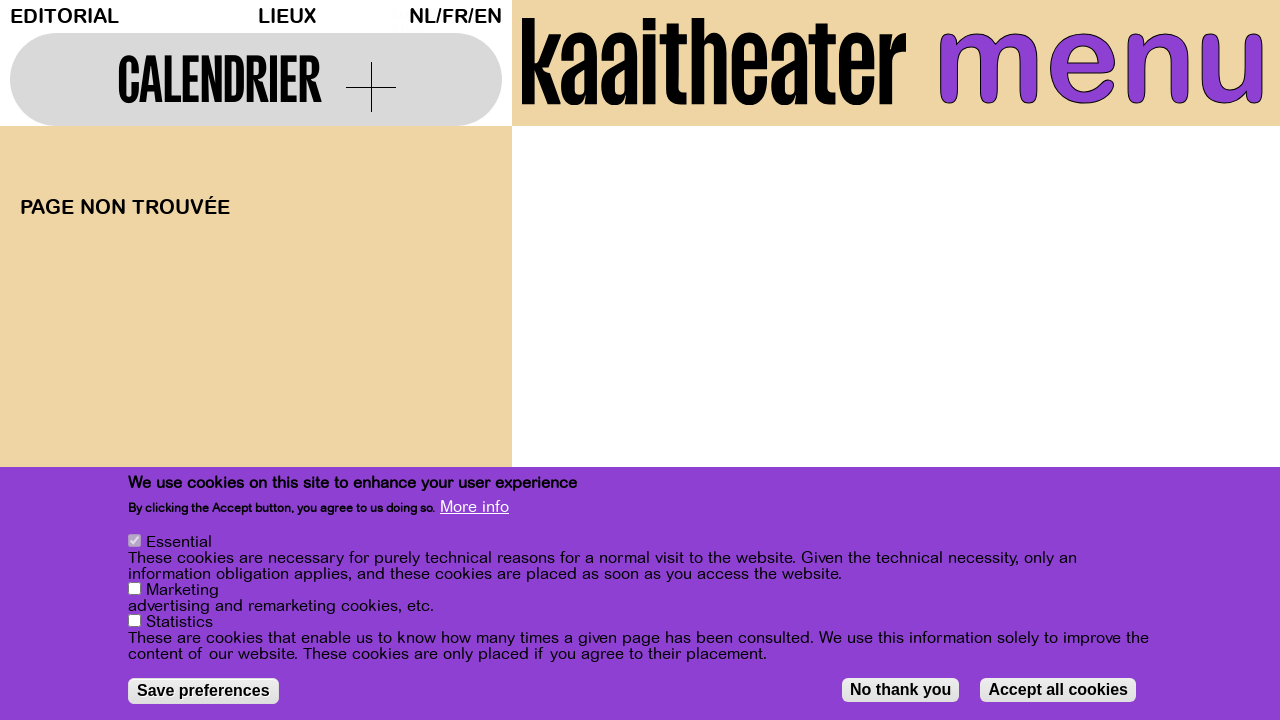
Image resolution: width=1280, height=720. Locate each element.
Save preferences (203, 691)
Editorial (64, 16)
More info (474, 508)
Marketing (182, 591)
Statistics (179, 623)
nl (422, 16)
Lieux (287, 16)
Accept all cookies (1058, 690)
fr (455, 16)
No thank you (900, 690)
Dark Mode (395, 16)
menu (1101, 60)
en (488, 16)
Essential (179, 543)
